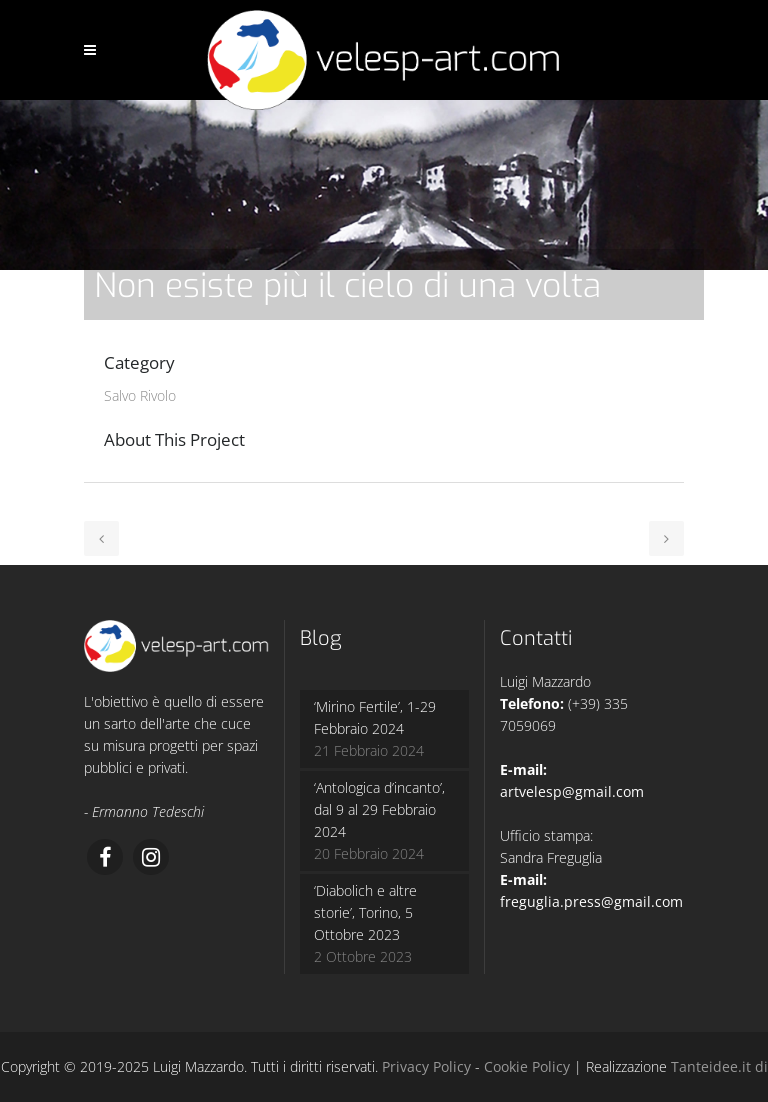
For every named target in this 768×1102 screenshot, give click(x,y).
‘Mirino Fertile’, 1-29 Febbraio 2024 (375, 717)
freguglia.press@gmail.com (591, 901)
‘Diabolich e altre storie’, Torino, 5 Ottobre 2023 (365, 912)
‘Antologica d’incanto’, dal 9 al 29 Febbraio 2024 (379, 809)
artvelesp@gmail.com (572, 791)
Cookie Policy (527, 1066)
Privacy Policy (426, 1066)
